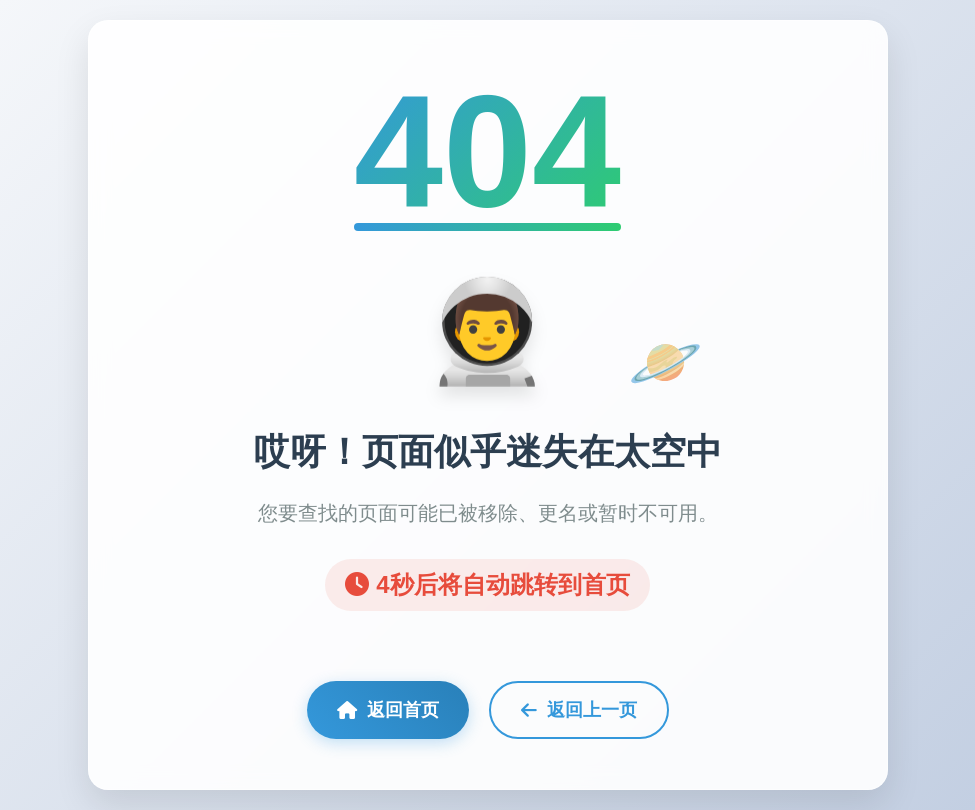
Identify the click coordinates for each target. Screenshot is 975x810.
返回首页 (388, 710)
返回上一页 (579, 710)
